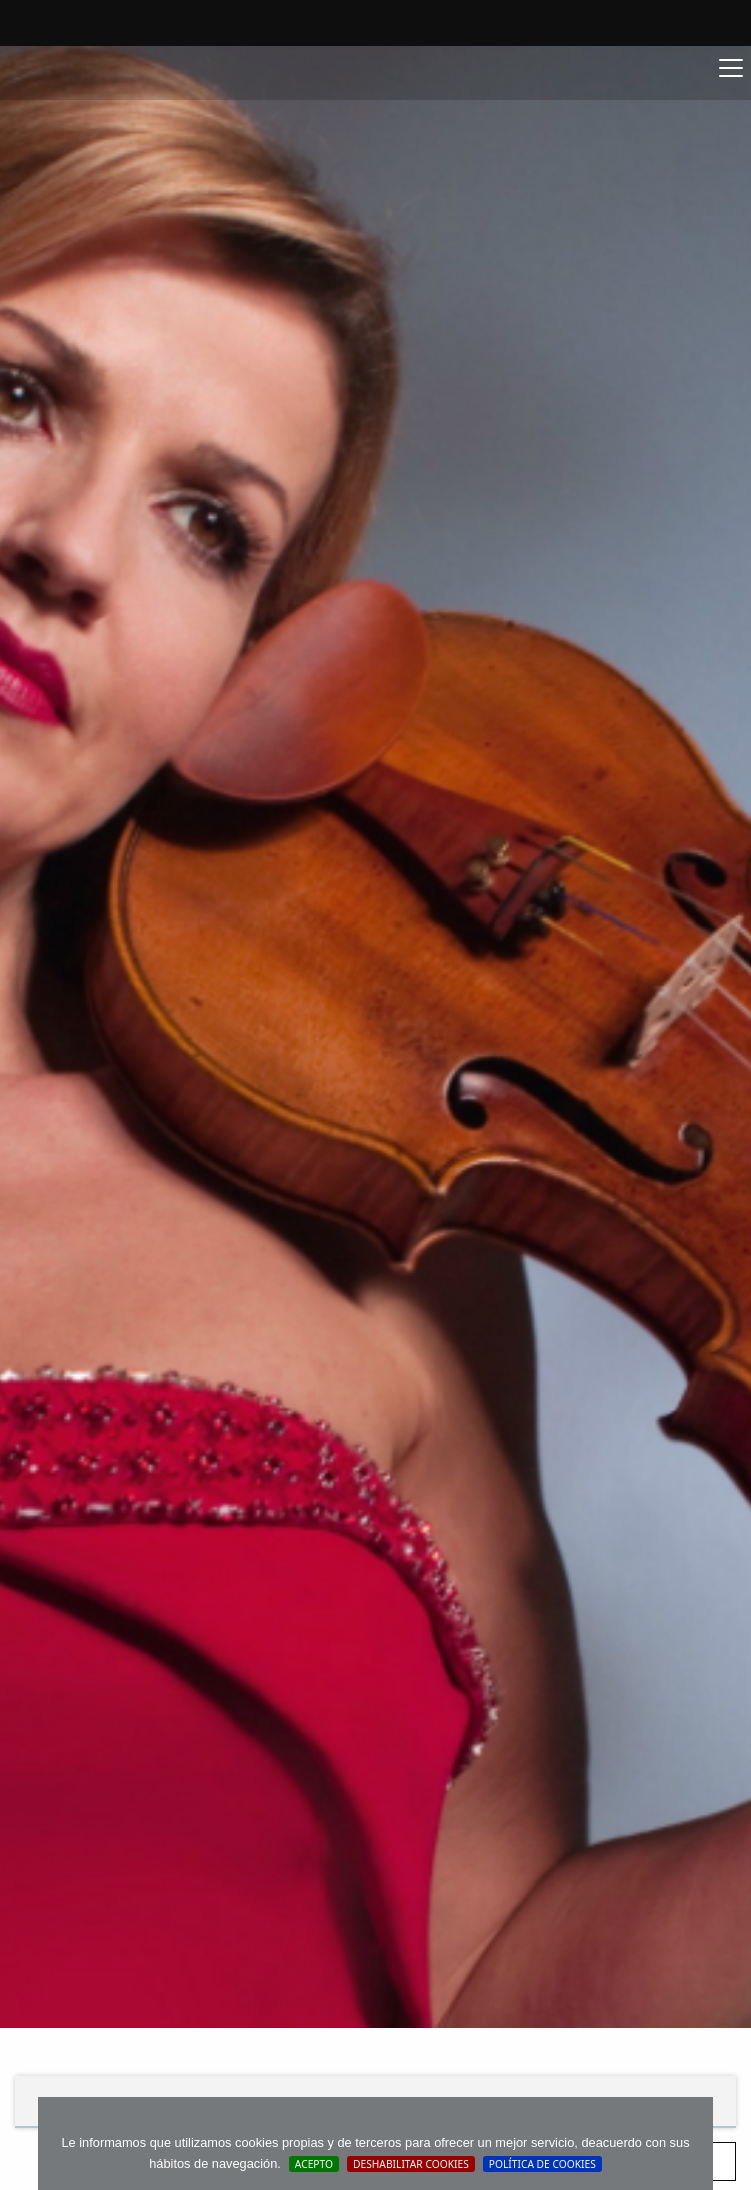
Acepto (314, 2164)
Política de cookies (542, 2164)
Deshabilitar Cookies (411, 2164)
